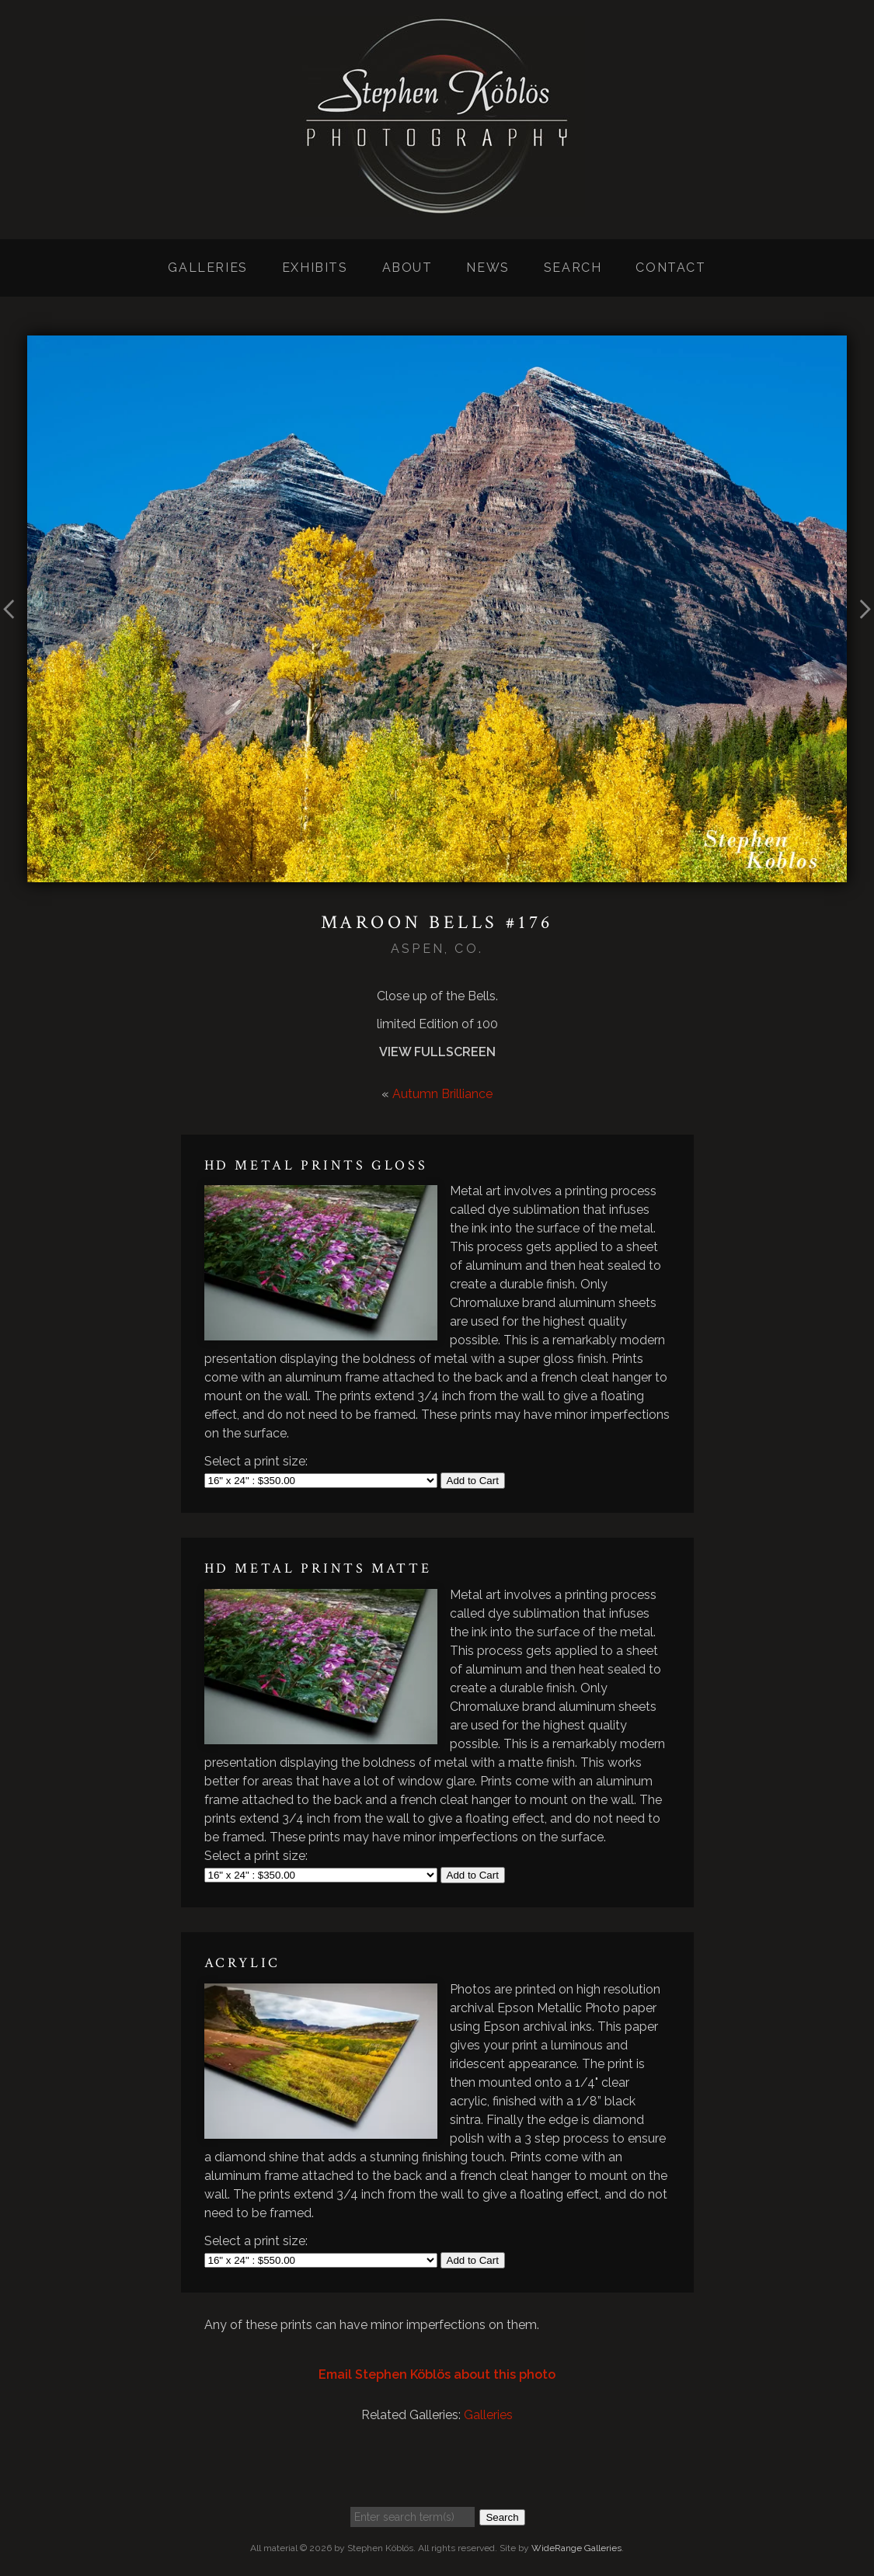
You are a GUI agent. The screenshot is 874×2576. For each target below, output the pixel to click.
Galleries (207, 267)
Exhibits (315, 267)
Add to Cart (473, 1480)
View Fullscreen (437, 1052)
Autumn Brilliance (442, 1093)
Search (573, 267)
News (487, 267)
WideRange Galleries (576, 2548)
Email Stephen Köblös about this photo (437, 2374)
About (407, 267)
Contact (670, 267)
